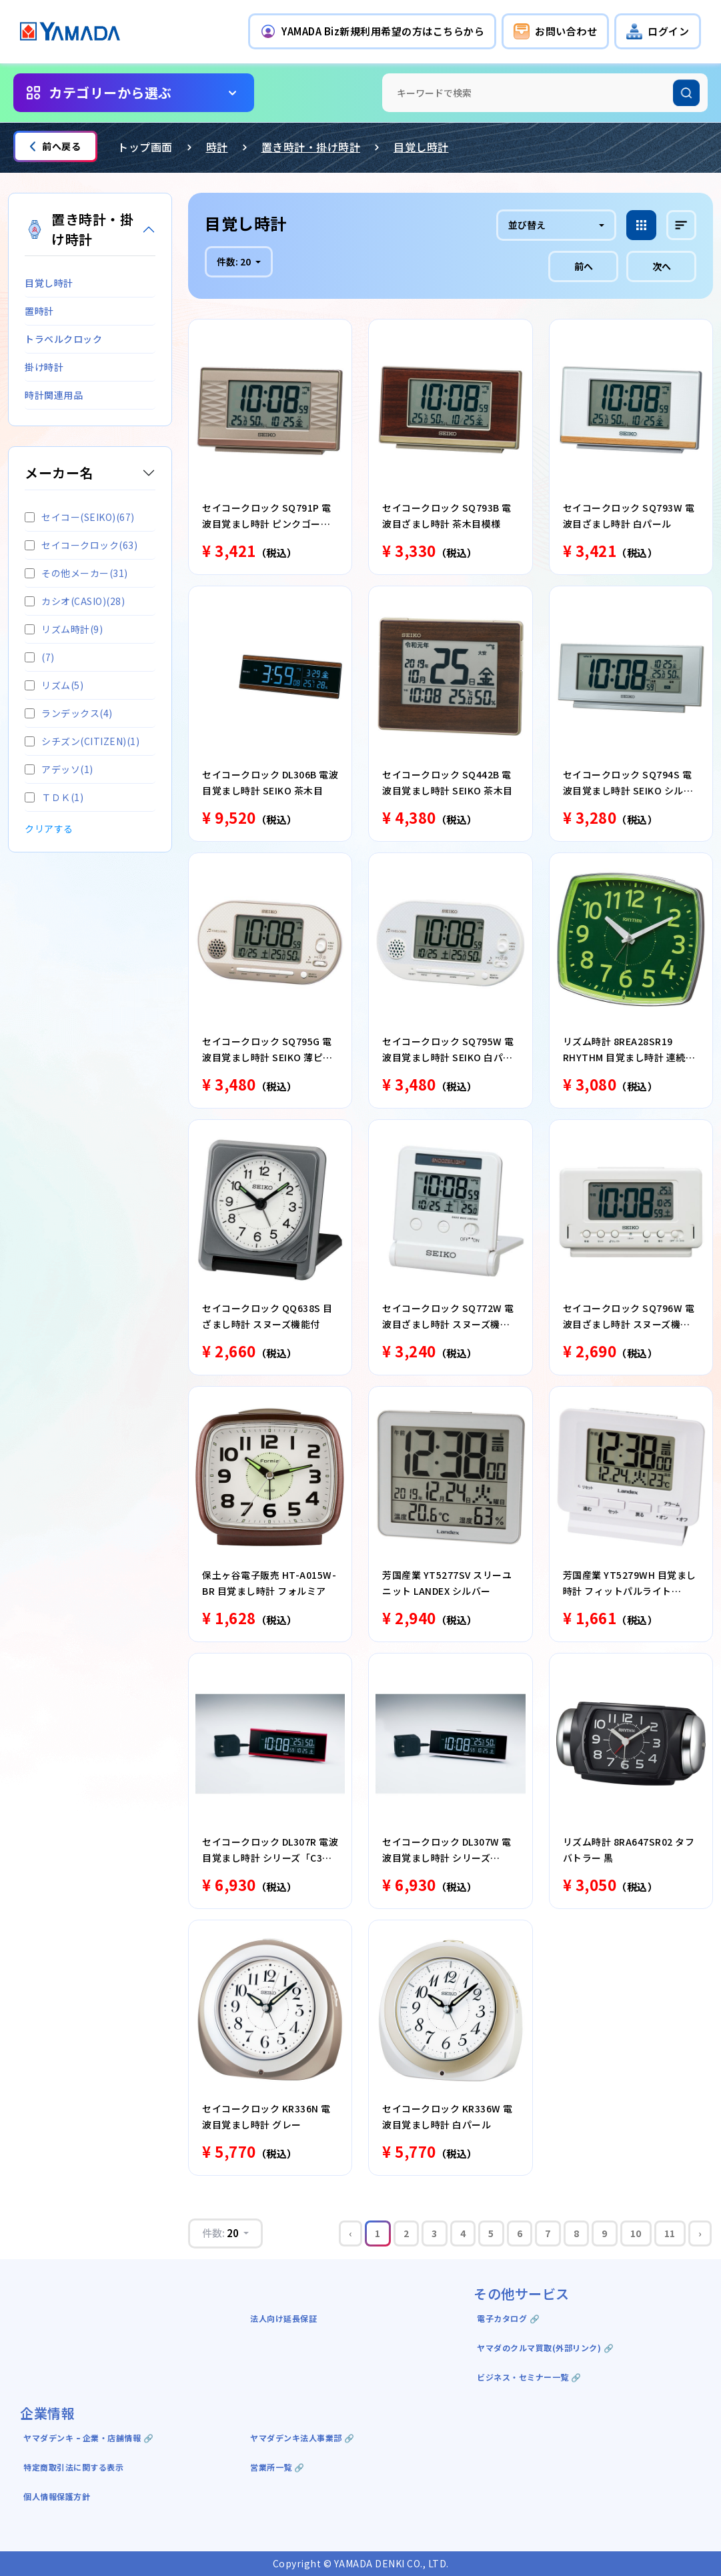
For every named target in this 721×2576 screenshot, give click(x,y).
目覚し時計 (421, 147)
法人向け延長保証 (283, 2318)
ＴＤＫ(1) (54, 797)
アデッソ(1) (59, 769)
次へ (661, 266)
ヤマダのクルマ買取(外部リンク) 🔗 (545, 2347)
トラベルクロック (63, 339)
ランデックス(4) (69, 713)
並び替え (527, 224)
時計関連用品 (54, 395)
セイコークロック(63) (81, 545)
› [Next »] (700, 2233)
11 (670, 2233)
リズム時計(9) (64, 629)
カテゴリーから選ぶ (110, 92)
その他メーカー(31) (76, 573)
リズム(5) (54, 685)
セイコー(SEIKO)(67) (80, 517)
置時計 (39, 310)
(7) (40, 657)
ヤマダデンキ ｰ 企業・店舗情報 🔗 (88, 2437)
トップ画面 (145, 147)
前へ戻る (55, 146)
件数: (235, 261)
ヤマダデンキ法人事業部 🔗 (302, 2437)
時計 (217, 147)
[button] (372, 31)
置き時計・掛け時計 (311, 147)
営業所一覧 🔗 (277, 2467)
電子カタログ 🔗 (508, 2318)
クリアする (49, 828)
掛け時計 (44, 367)
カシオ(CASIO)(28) (75, 601)
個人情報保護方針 (56, 2496)
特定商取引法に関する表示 (73, 2467)
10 (636, 2233)
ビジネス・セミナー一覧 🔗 (529, 2377)
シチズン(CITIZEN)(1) (82, 741)
